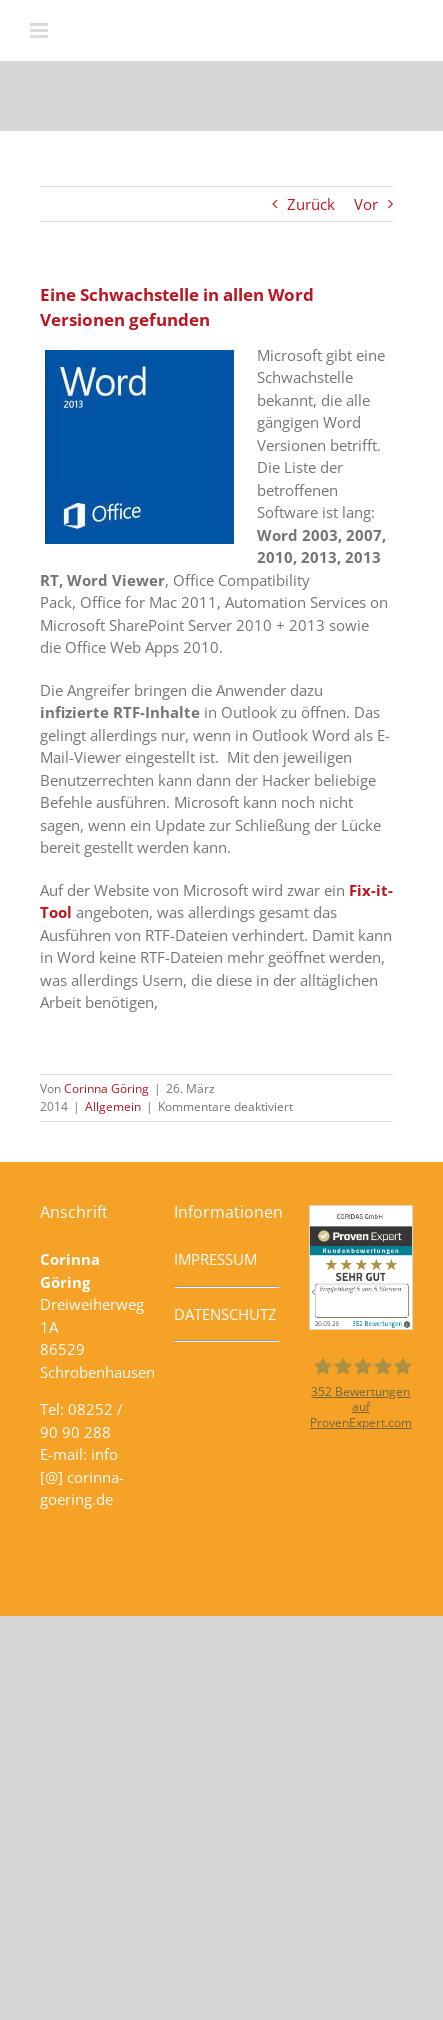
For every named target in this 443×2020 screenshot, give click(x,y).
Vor (366, 204)
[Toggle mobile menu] (40, 30)
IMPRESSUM (215, 1259)
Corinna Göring (106, 1088)
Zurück (311, 204)
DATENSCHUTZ (225, 1314)
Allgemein (113, 1106)
